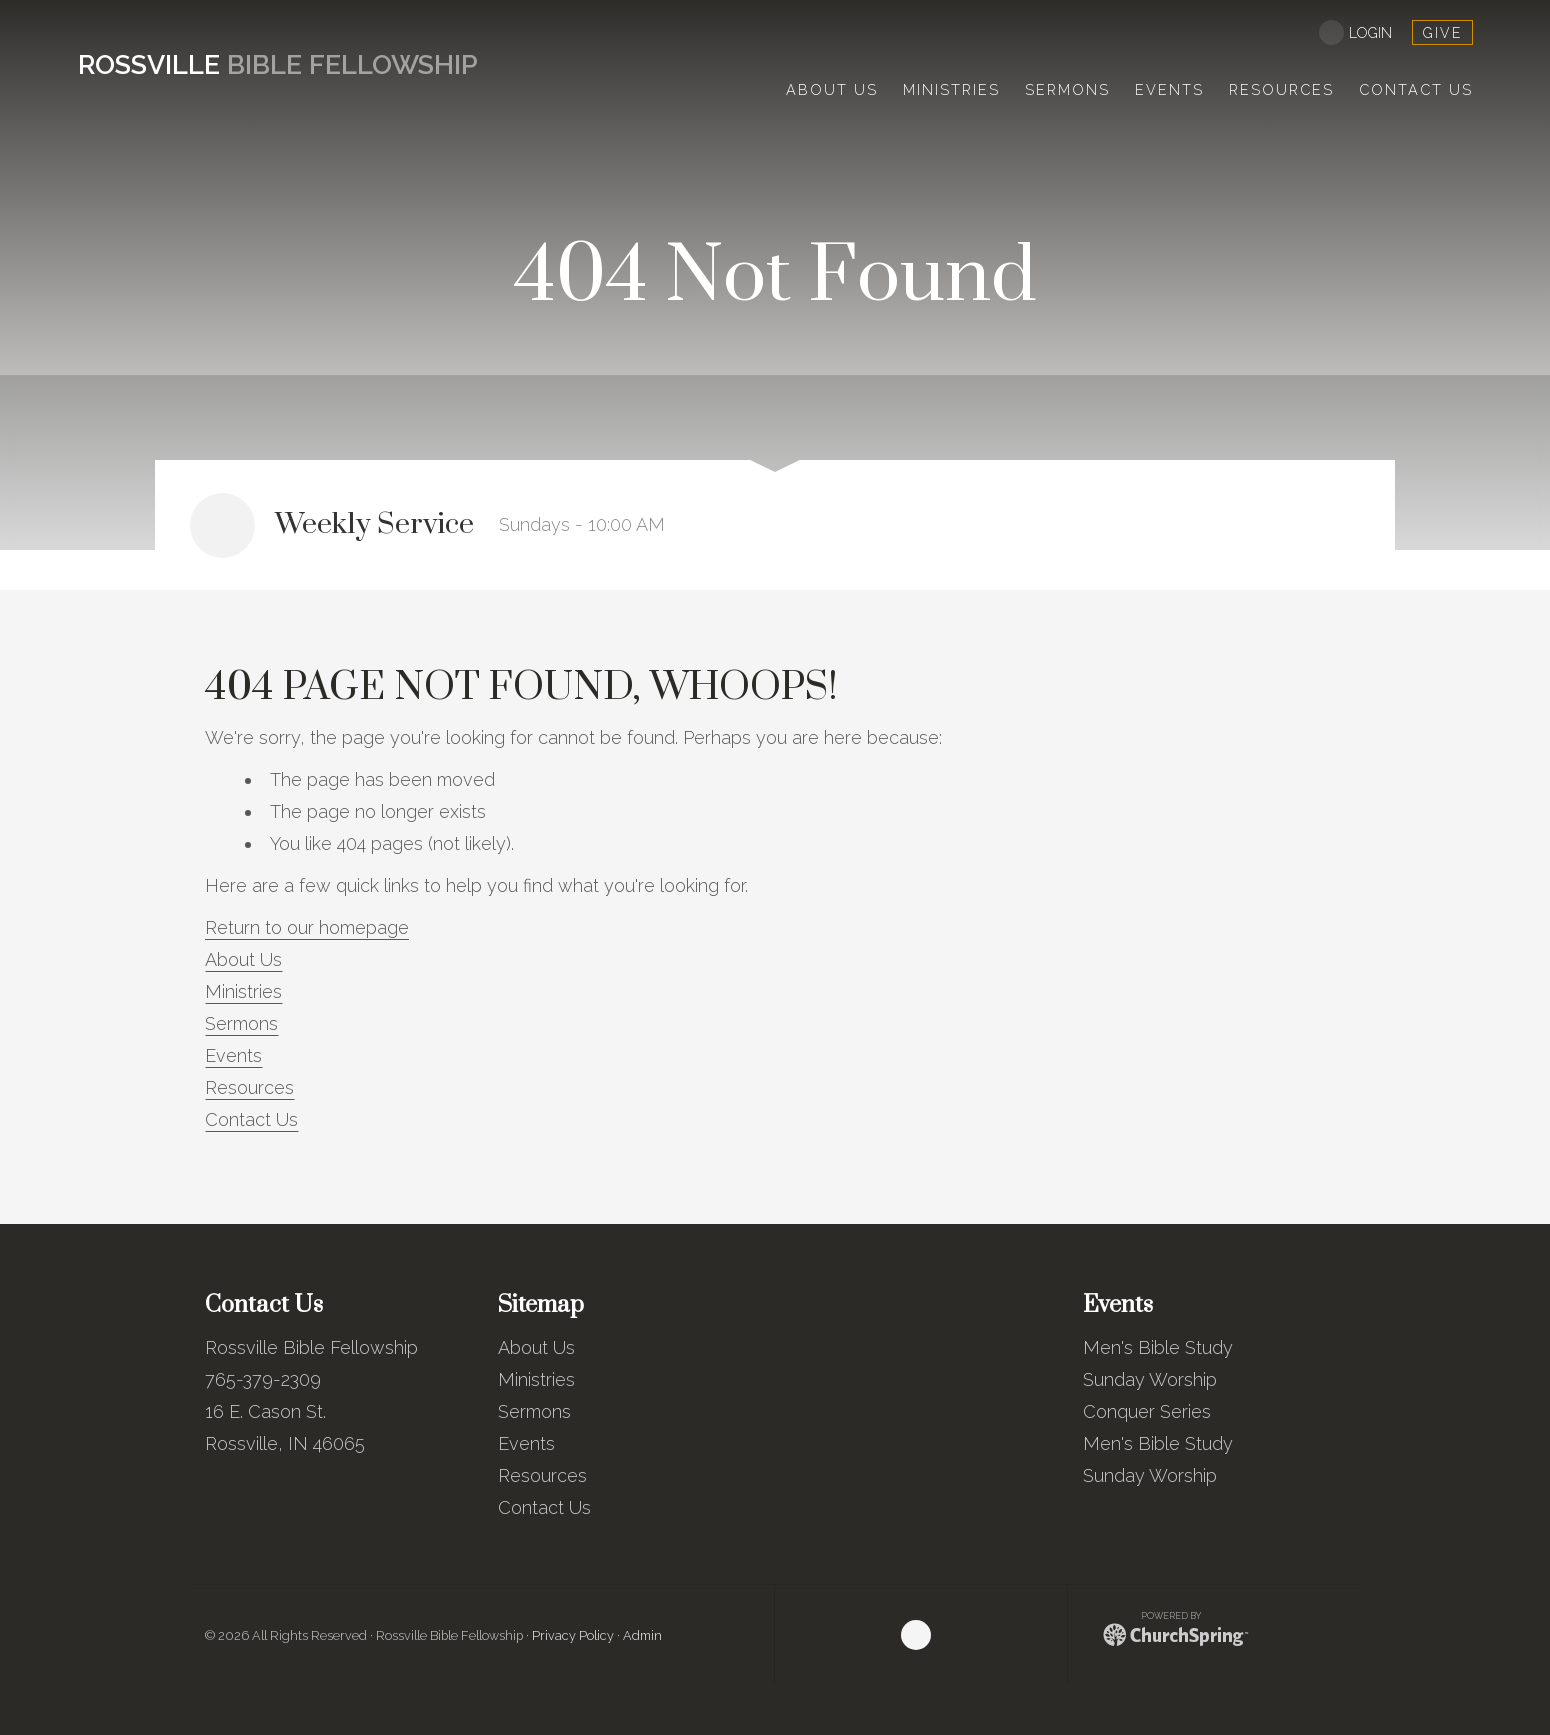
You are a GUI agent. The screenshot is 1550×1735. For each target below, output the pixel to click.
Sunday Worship (1150, 1379)
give (1442, 33)
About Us (243, 959)
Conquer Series (1147, 1411)
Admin (642, 1635)
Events (233, 1055)
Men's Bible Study (1158, 1347)
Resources (249, 1087)
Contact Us (251, 1119)
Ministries (243, 991)
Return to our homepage (307, 927)
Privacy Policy (573, 1635)
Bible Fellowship (278, 64)
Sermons (241, 1023)
